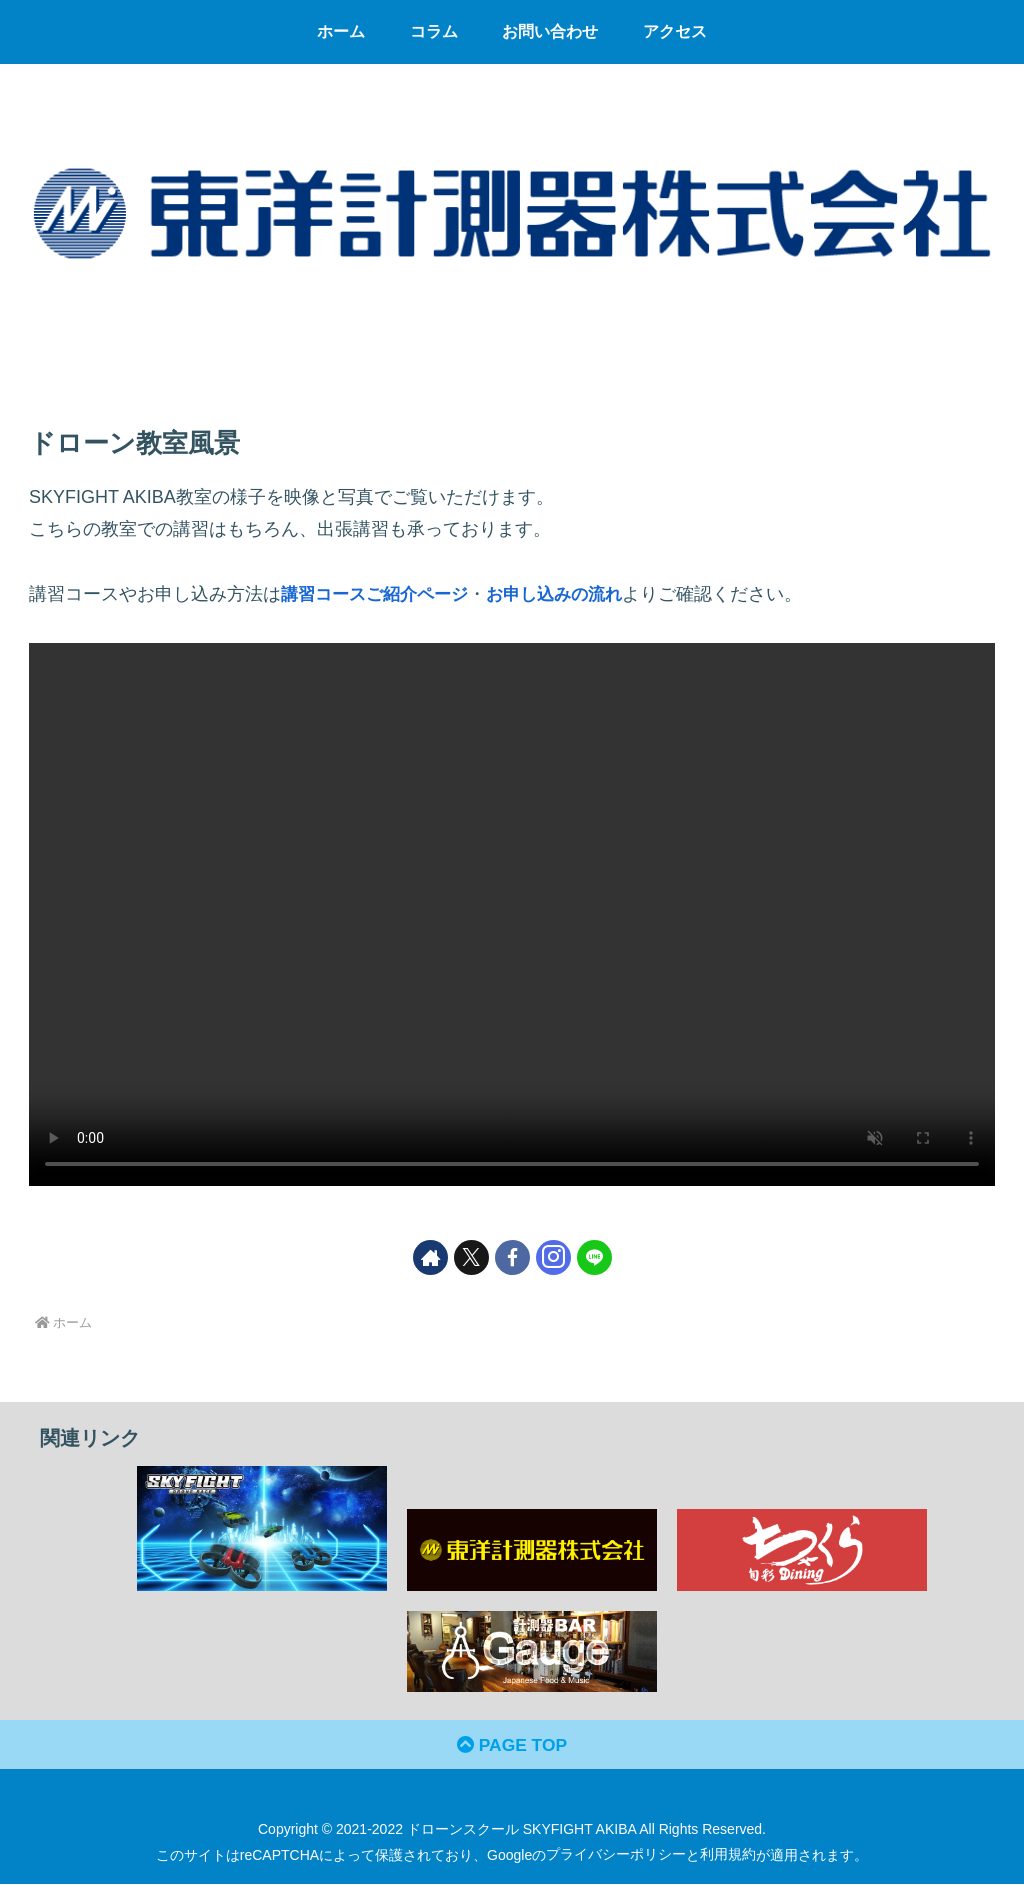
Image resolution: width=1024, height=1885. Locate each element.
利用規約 (728, 1856)
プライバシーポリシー (616, 1856)
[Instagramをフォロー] (553, 1257)
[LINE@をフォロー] (594, 1257)
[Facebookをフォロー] (512, 1257)
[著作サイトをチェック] (430, 1257)
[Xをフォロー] (471, 1257)
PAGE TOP (512, 1746)
